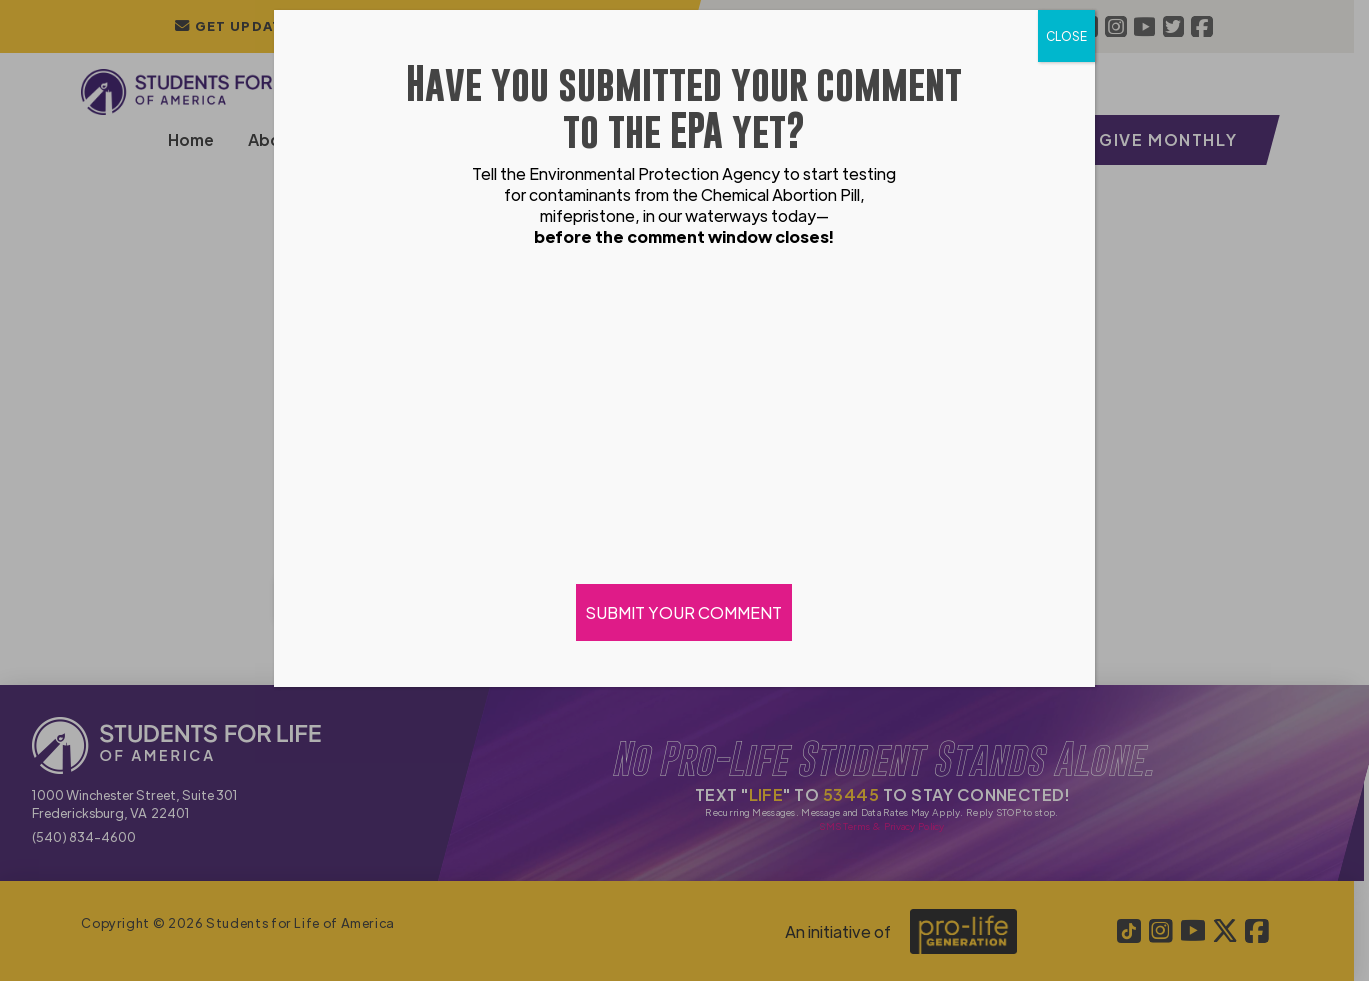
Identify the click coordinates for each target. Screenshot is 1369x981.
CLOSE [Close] (1066, 36)
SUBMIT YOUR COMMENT (685, 612)
